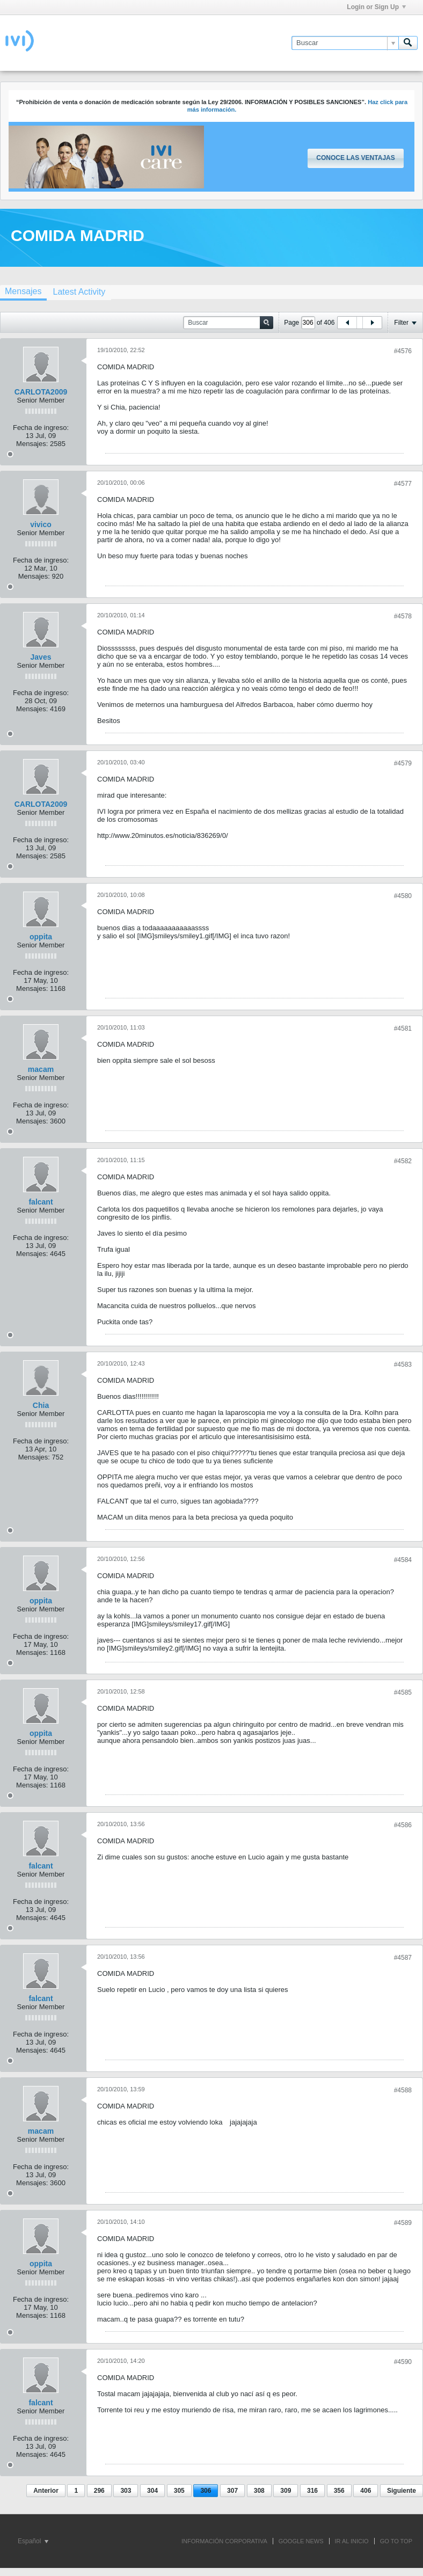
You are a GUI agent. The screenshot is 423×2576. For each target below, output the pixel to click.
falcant (40, 1202)
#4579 (403, 763)
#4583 (403, 1364)
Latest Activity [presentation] (79, 291)
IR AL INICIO (352, 2541)
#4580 (403, 896)
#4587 (403, 1957)
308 (259, 2490)
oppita (41, 936)
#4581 (403, 1028)
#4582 (403, 1161)
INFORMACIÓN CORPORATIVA (224, 2541)
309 (285, 2490)
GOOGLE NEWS (301, 2541)
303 (125, 2490)
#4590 (403, 2362)
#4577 (403, 483)
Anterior (46, 2490)
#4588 (403, 2090)
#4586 (403, 1825)
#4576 (403, 351)
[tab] (79, 291)
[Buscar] (344, 43)
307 (232, 2490)
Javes (41, 657)
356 (339, 2490)
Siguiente (401, 2490)
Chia (41, 1405)
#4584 (403, 1560)
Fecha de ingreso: (41, 428)
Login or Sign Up (376, 7)
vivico (41, 524)
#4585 (403, 1692)
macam (41, 1069)
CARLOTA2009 (41, 392)
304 (152, 2490)
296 (99, 2490)
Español (33, 2541)
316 (312, 2490)
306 (205, 2490)
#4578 (403, 616)
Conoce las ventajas (355, 158)
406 (365, 2490)
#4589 (403, 2223)
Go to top (396, 2541)
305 (179, 2490)
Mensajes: (32, 444)
